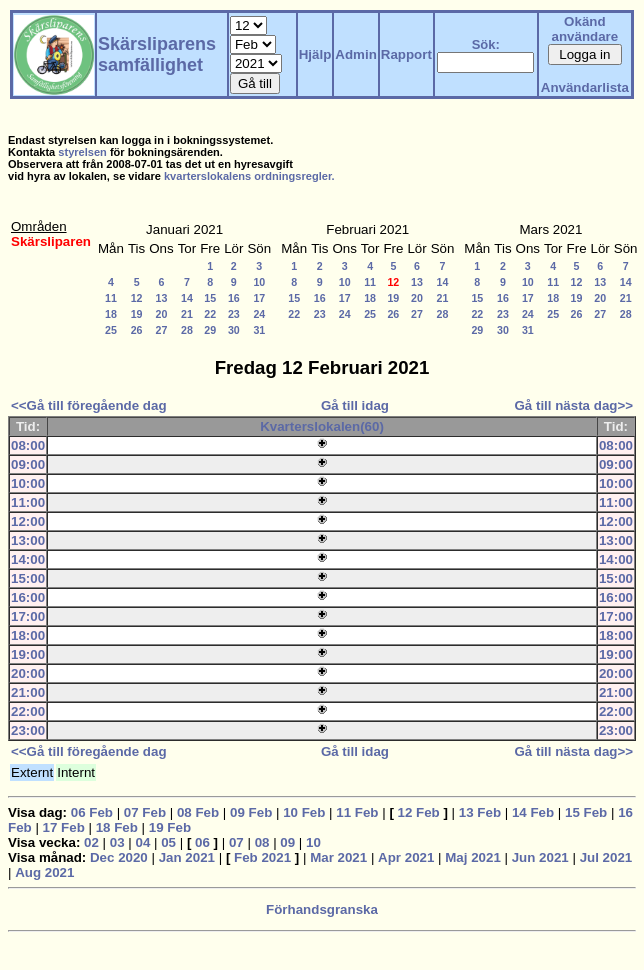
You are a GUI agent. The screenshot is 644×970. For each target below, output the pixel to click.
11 (111, 298)
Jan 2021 (187, 857)
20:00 (28, 673)
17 (259, 298)
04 (143, 842)
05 (168, 842)
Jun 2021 (540, 857)
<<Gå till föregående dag (89, 405)
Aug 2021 (44, 872)
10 (259, 282)
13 (162, 298)
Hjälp (315, 54)
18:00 (28, 635)
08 (262, 842)
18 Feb (117, 827)
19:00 (28, 654)
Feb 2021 (262, 857)
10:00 (28, 483)
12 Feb (419, 812)
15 (210, 298)
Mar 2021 (338, 857)
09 (287, 842)
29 (210, 330)
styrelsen (82, 152)
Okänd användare (585, 29)
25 (111, 330)
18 (111, 314)
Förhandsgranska (322, 909)
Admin (355, 54)
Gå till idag (355, 405)
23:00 (28, 730)
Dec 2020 (119, 857)
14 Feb (533, 812)
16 (234, 298)
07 (236, 842)
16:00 (28, 597)
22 (210, 314)
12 (137, 298)
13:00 (28, 540)
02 (91, 842)
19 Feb (170, 827)
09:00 (28, 464)
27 (162, 330)
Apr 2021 (406, 857)
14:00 (28, 559)
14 (187, 298)
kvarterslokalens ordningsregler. (249, 176)
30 (234, 330)
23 (234, 314)
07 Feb (145, 812)
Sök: (486, 44)
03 (117, 842)
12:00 (28, 521)
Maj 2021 (473, 857)
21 (187, 314)
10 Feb (304, 812)
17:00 (28, 616)
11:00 (28, 502)
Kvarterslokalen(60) (322, 426)
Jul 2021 (606, 857)
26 (137, 330)
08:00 (28, 445)
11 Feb (357, 812)
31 (259, 330)
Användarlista (585, 87)
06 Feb (92, 812)
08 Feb (198, 812)
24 (259, 314)
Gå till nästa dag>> (573, 405)
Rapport (406, 54)
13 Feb (480, 812)
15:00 (28, 578)
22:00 (28, 711)
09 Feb (251, 812)
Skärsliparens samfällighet (157, 54)
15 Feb (586, 812)
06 (202, 842)
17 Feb (64, 827)
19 (137, 314)
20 (162, 314)
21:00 (28, 692)
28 (187, 330)
